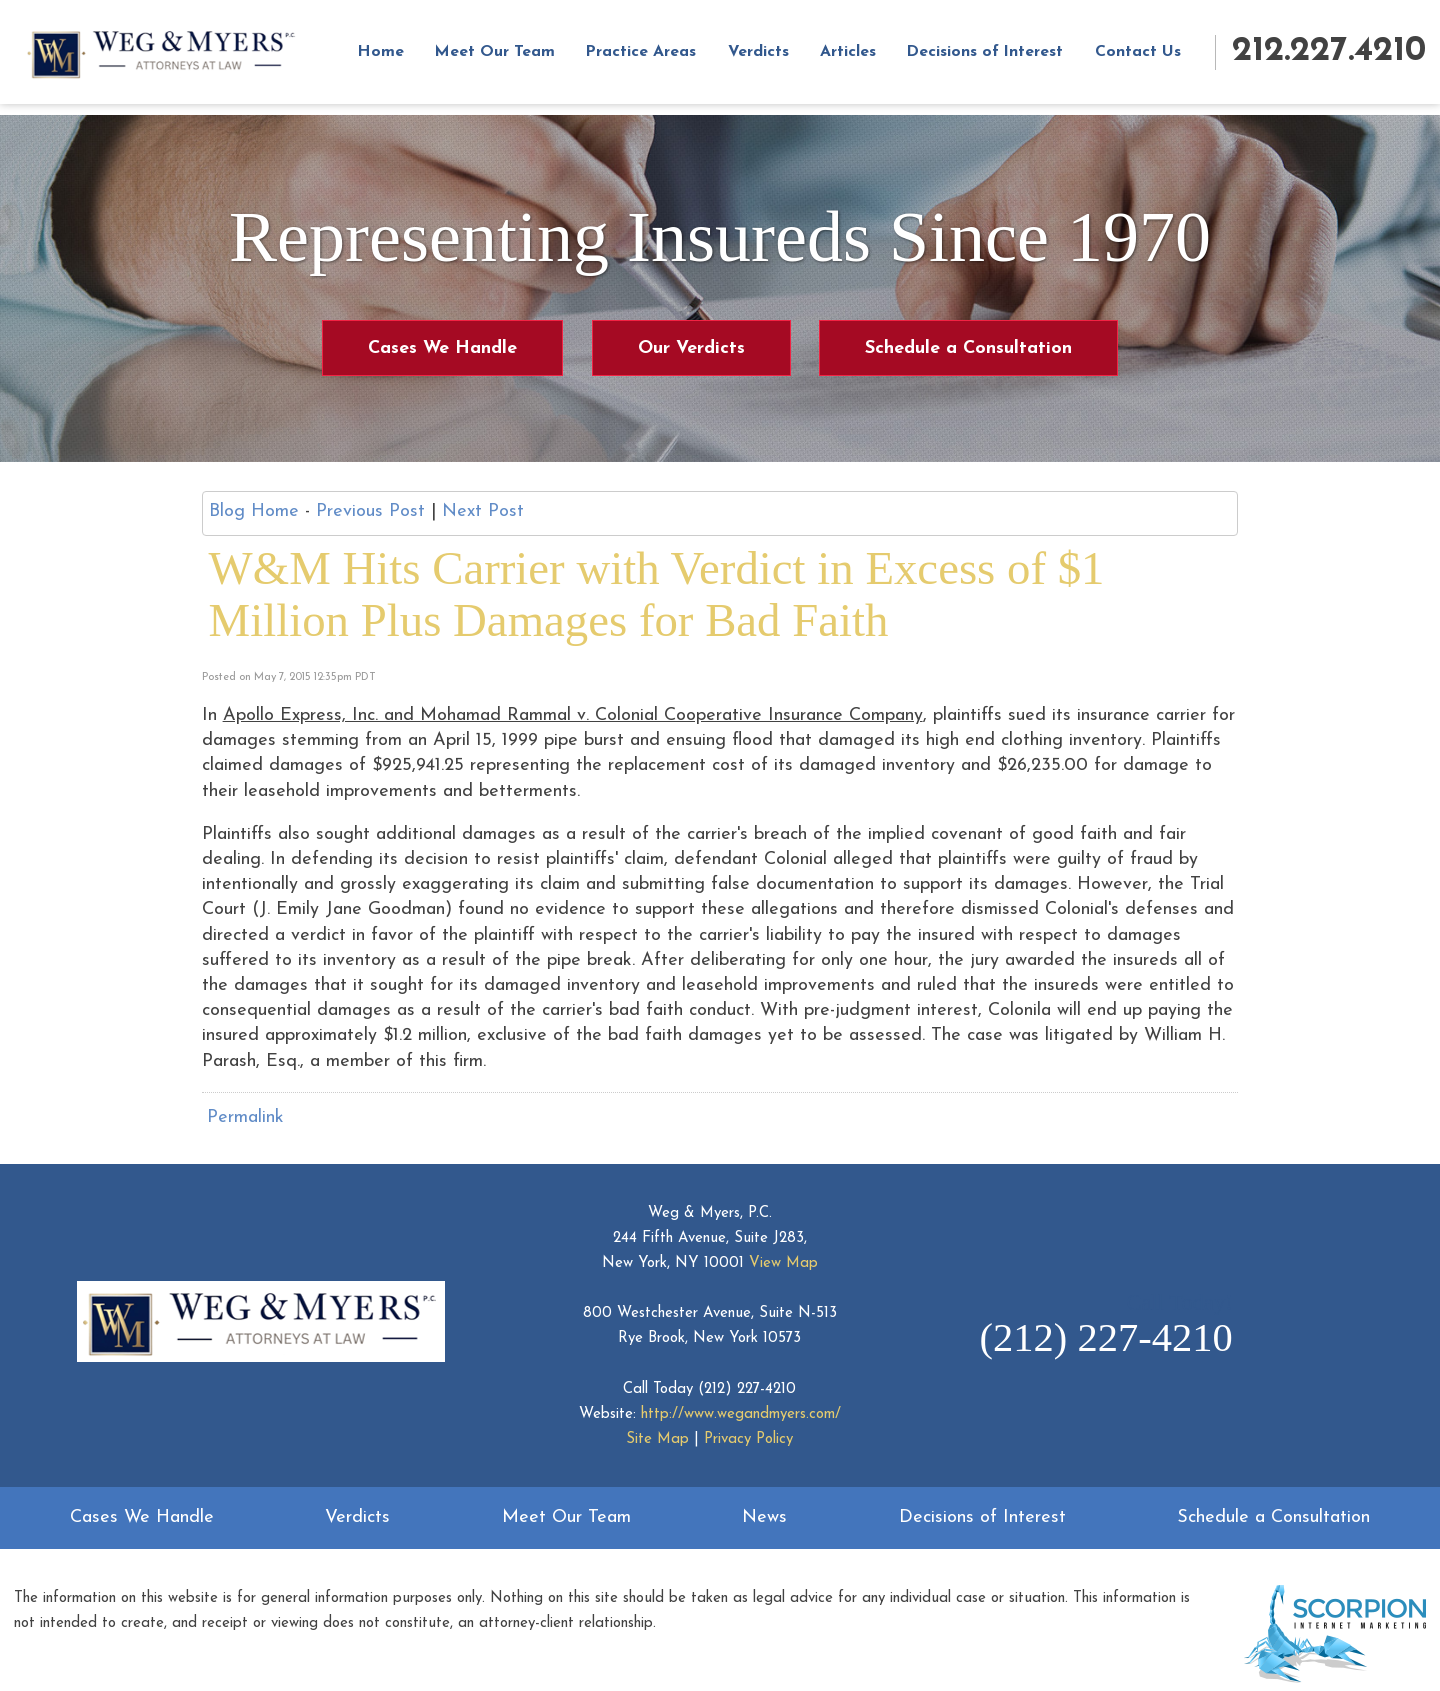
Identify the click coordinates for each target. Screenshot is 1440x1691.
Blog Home (254, 511)
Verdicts (774, 58)
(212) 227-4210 (747, 1389)
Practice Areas (658, 58)
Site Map (657, 1439)
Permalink (245, 1117)
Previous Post (370, 511)
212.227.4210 (1329, 56)
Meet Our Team (511, 58)
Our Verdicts (691, 348)
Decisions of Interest (1002, 58)
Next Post (483, 511)
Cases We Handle (442, 348)
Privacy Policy (748, 1439)
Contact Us (1155, 58)
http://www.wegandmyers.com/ (741, 1414)
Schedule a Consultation (968, 348)
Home (397, 58)
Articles (865, 58)
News (764, 1517)
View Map (783, 1263)
